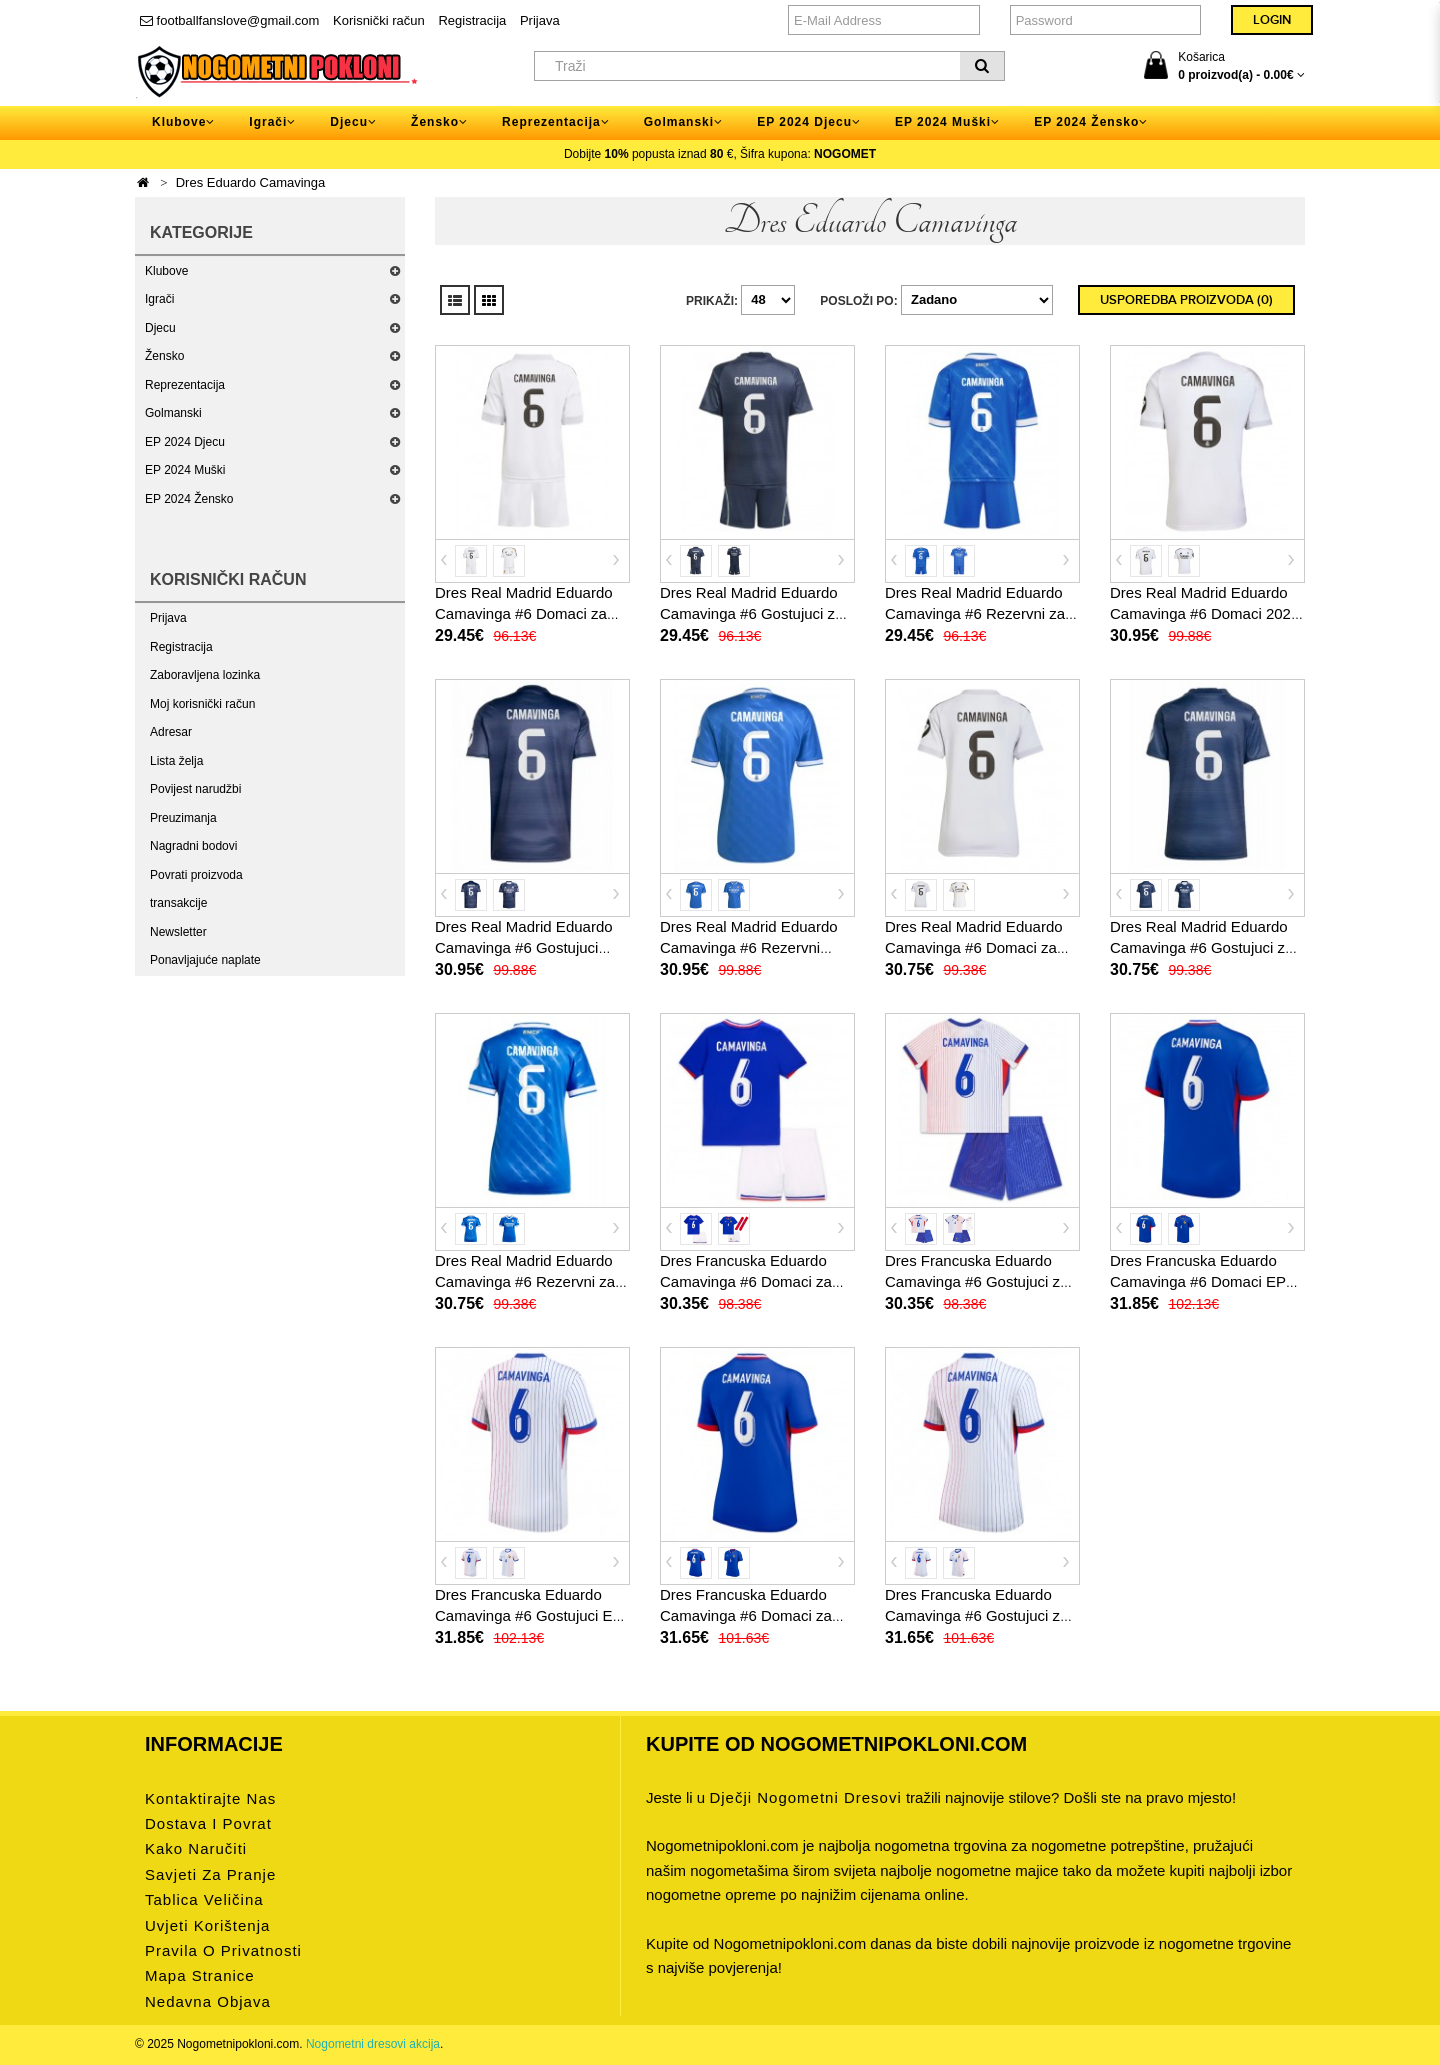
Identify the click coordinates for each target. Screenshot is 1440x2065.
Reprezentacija (185, 385)
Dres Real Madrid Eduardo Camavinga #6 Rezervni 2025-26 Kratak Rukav (749, 947)
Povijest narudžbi (195, 789)
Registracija (472, 20)
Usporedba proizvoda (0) (1186, 300)
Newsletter (178, 932)
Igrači (159, 299)
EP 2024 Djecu (185, 442)
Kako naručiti (196, 1848)
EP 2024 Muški (185, 470)
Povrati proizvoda (196, 875)
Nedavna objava (208, 2001)
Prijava (540, 20)
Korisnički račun (379, 20)
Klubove (166, 271)
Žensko (164, 356)
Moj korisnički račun (202, 704)
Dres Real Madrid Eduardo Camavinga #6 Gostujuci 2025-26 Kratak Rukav (524, 947)
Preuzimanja (183, 818)
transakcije (178, 903)
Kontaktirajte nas (210, 1798)
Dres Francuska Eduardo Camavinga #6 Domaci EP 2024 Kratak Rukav (1198, 1281)
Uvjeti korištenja (207, 1925)
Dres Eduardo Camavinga (251, 182)
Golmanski (173, 413)
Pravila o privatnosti (223, 1950)
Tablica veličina (204, 1899)
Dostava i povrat (208, 1823)
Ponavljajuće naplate (205, 960)
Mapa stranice (200, 1975)
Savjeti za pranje (210, 1874)
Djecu (160, 328)
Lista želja (176, 761)
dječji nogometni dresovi (805, 1797)
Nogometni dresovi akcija (373, 2044)
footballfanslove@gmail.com (229, 20)
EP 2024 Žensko (189, 499)
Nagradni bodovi (193, 846)
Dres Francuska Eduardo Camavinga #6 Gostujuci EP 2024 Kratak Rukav (528, 1615)
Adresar (171, 732)
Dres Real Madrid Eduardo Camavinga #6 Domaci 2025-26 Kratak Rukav (1207, 613)
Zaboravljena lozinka (205, 675)
